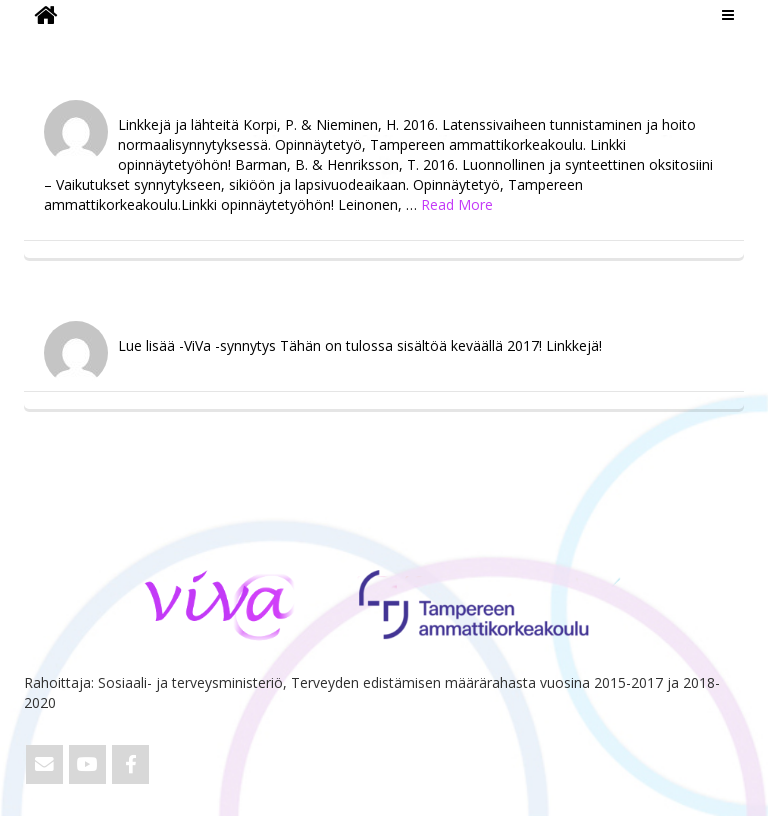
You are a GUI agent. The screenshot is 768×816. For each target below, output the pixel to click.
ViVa (57, 45)
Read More (457, 204)
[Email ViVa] (44, 764)
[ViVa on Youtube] (87, 764)
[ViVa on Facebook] (130, 764)
